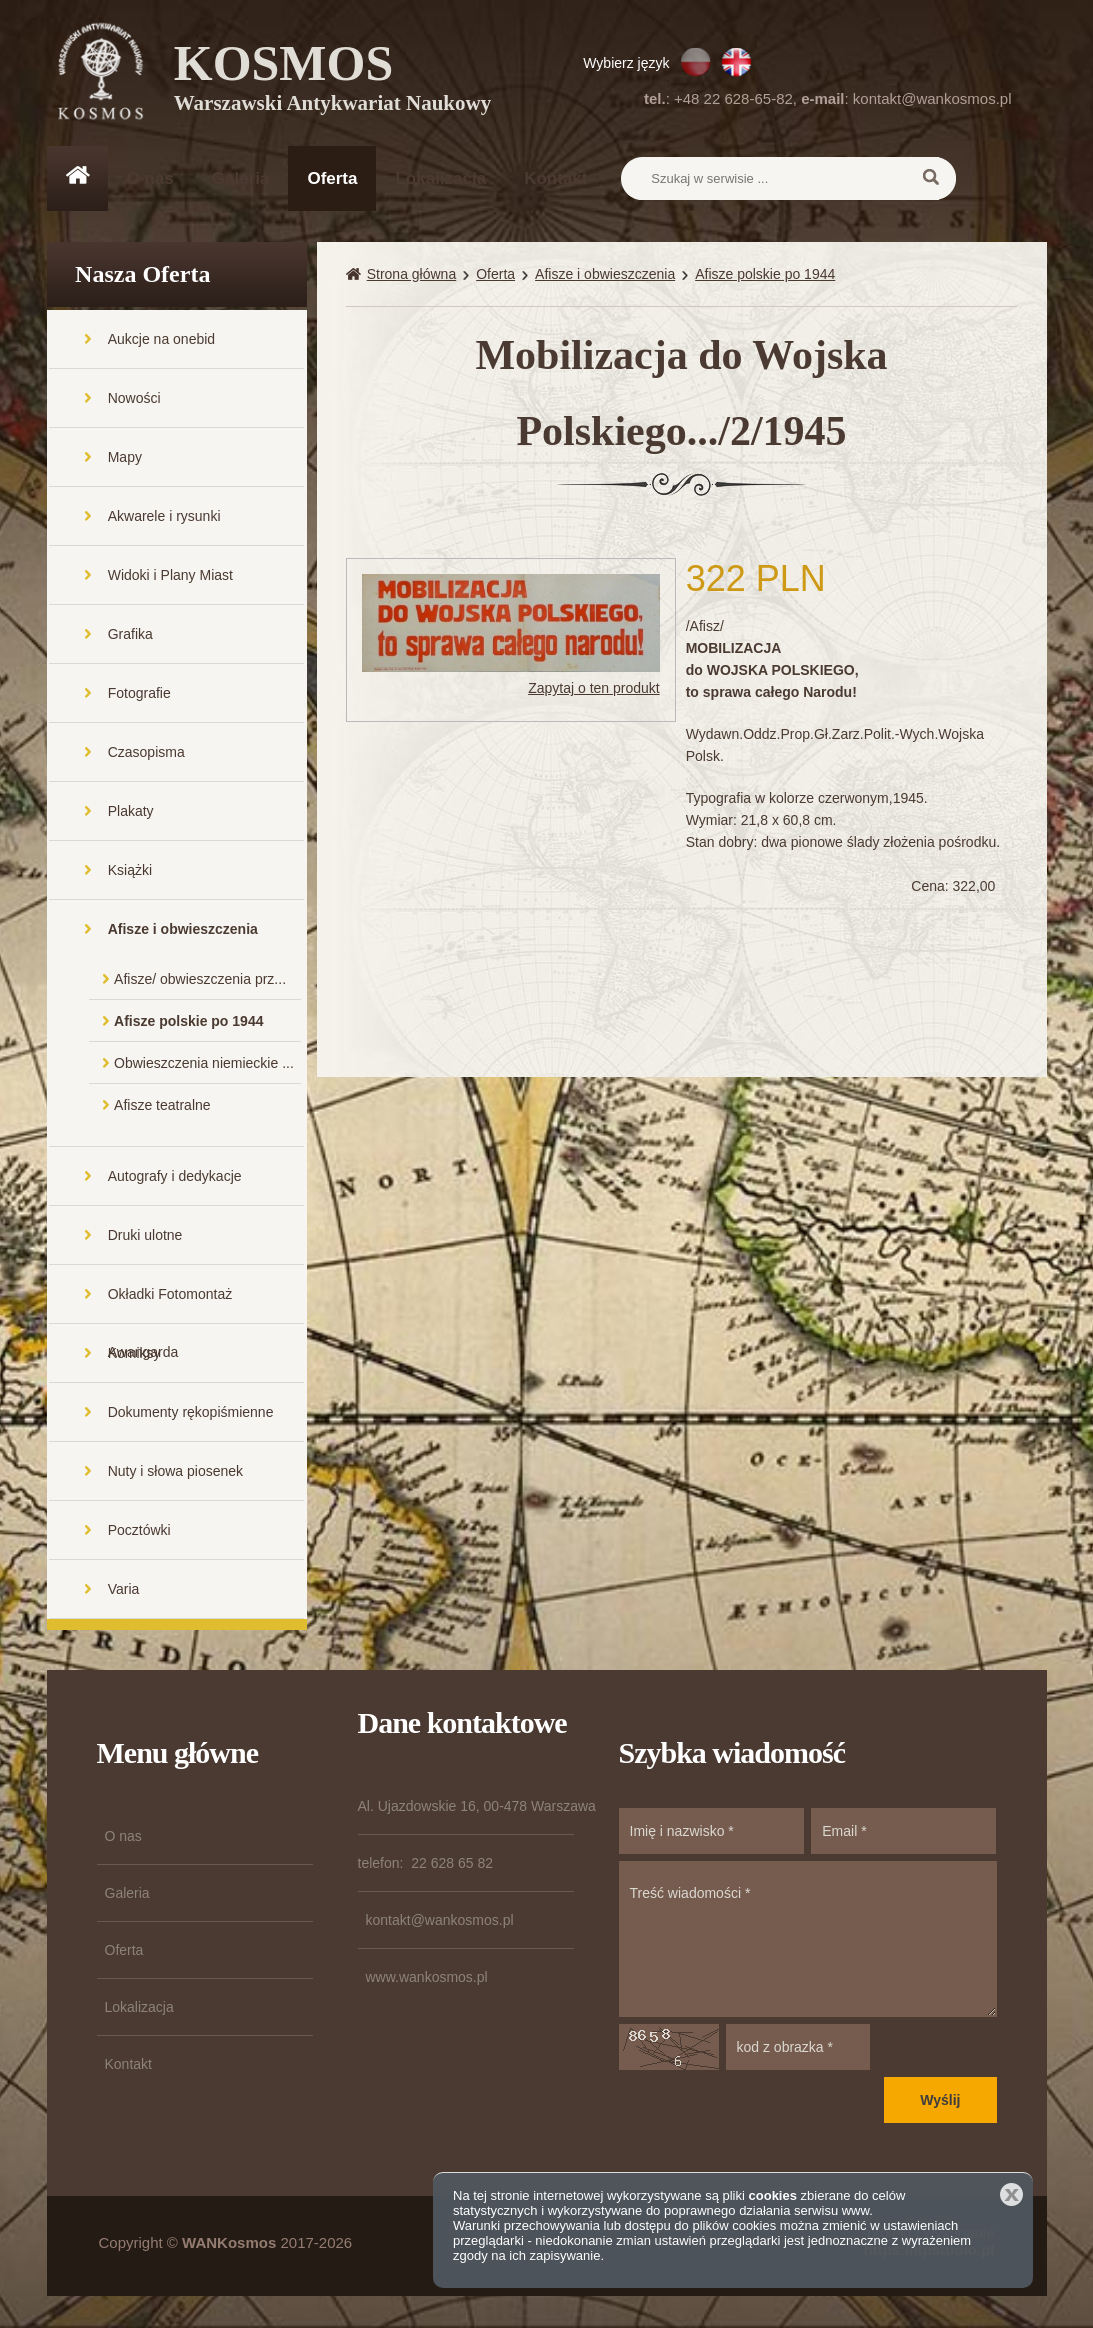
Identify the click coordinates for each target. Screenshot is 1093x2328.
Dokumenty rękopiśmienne (191, 1414)
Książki (130, 872)
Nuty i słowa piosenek (175, 1473)
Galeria (241, 178)
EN (736, 62)
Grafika (130, 636)
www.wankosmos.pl (427, 1979)
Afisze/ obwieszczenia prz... (200, 981)
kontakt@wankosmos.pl (932, 98)
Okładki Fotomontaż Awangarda (170, 1306)
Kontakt (555, 178)
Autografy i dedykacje (175, 1178)
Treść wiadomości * (808, 1941)
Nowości (134, 400)
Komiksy (134, 1355)
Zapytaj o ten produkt (594, 690)
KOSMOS (333, 80)
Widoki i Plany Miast (170, 577)
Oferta (332, 178)
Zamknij (1011, 2194)
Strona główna (412, 276)
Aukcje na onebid (161, 341)
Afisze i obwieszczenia (183, 931)
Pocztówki (139, 1532)
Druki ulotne (145, 1237)
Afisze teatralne (162, 1107)
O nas (150, 178)
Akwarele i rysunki (164, 518)
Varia (124, 1591)
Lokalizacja (440, 178)
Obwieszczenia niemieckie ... (204, 1065)
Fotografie (139, 695)
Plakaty (131, 813)
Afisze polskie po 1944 (188, 1023)
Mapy (125, 459)
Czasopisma (146, 754)
